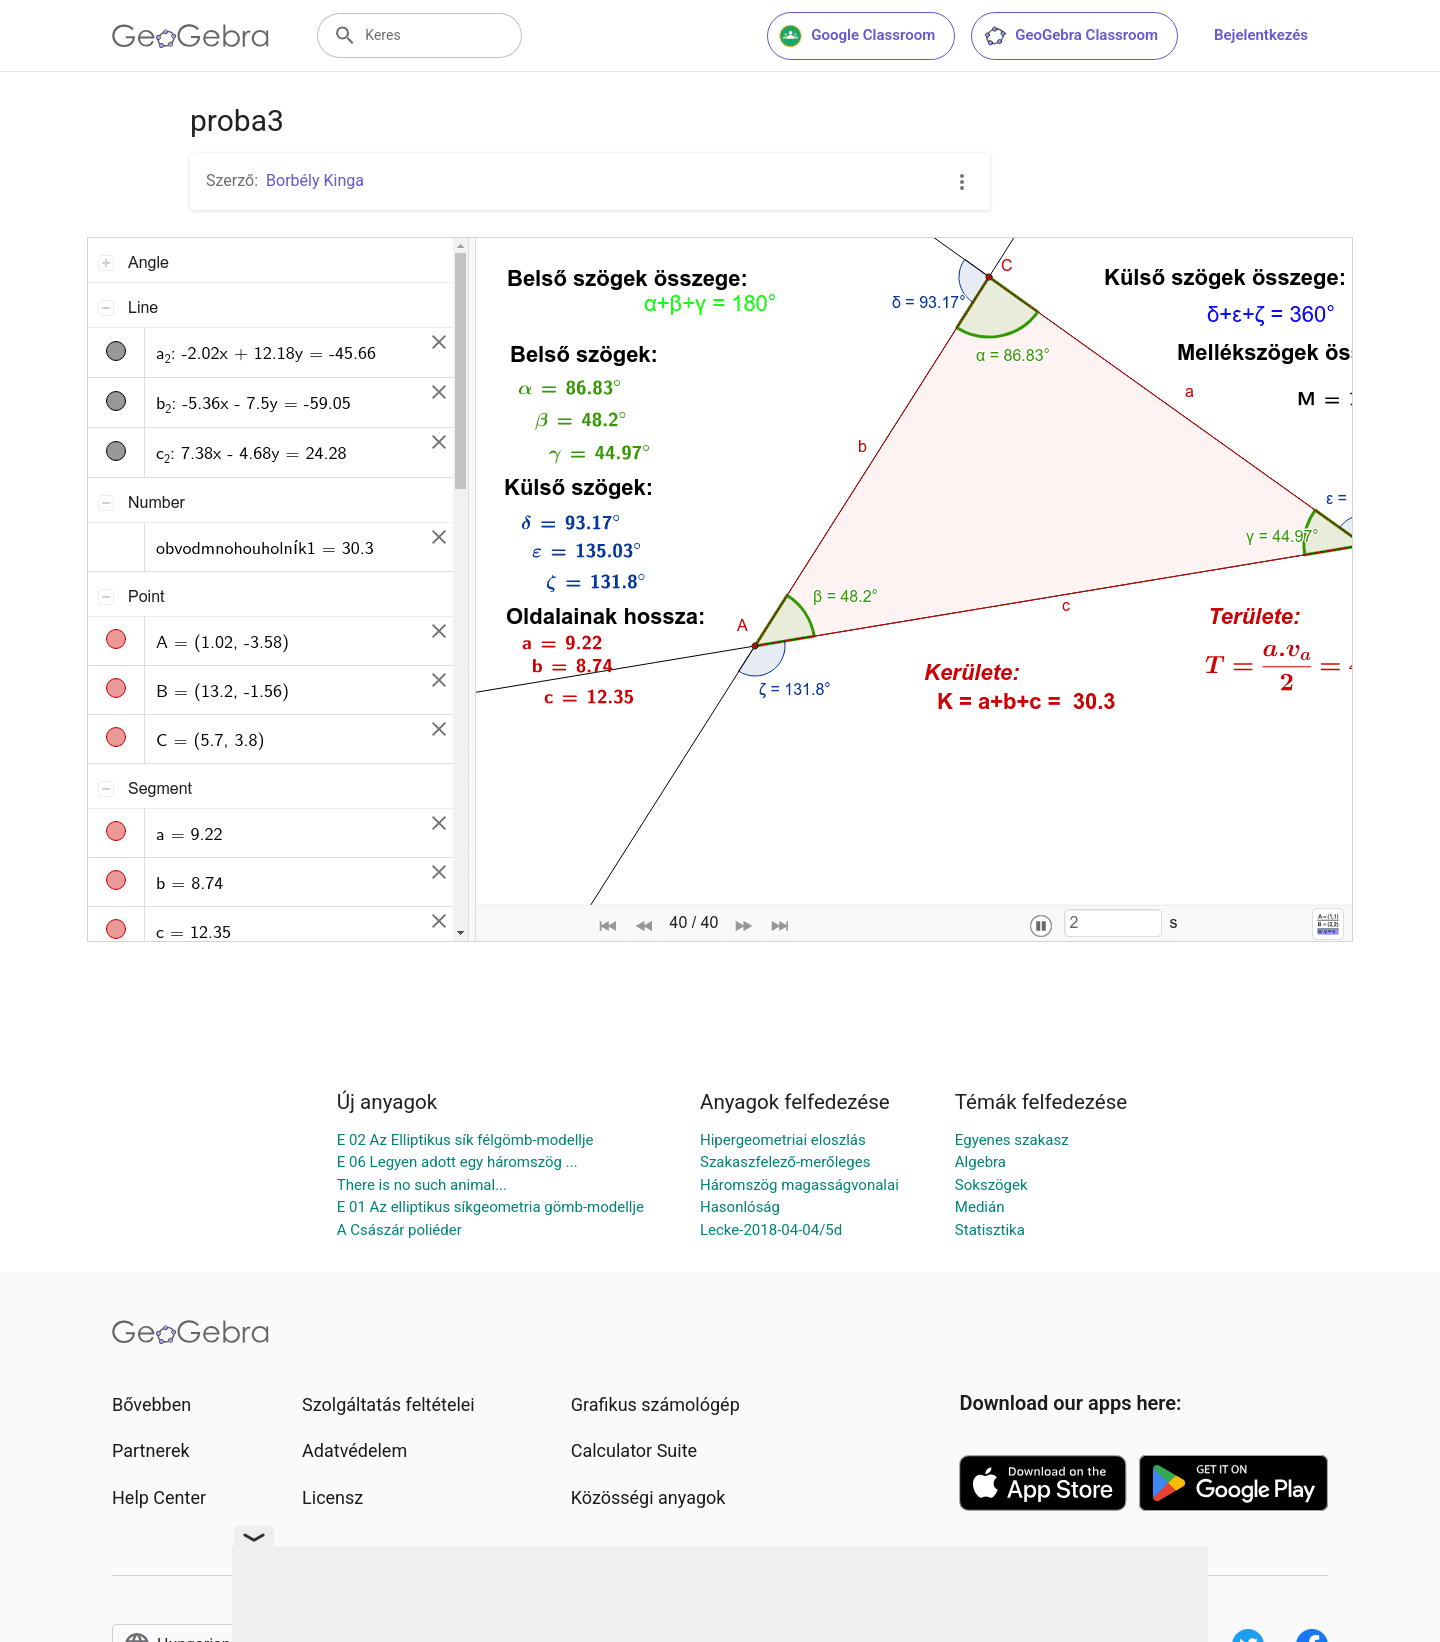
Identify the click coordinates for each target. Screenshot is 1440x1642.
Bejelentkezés (1261, 35)
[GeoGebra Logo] (190, 36)
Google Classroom (857, 36)
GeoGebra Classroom (1070, 36)
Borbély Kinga (315, 180)
